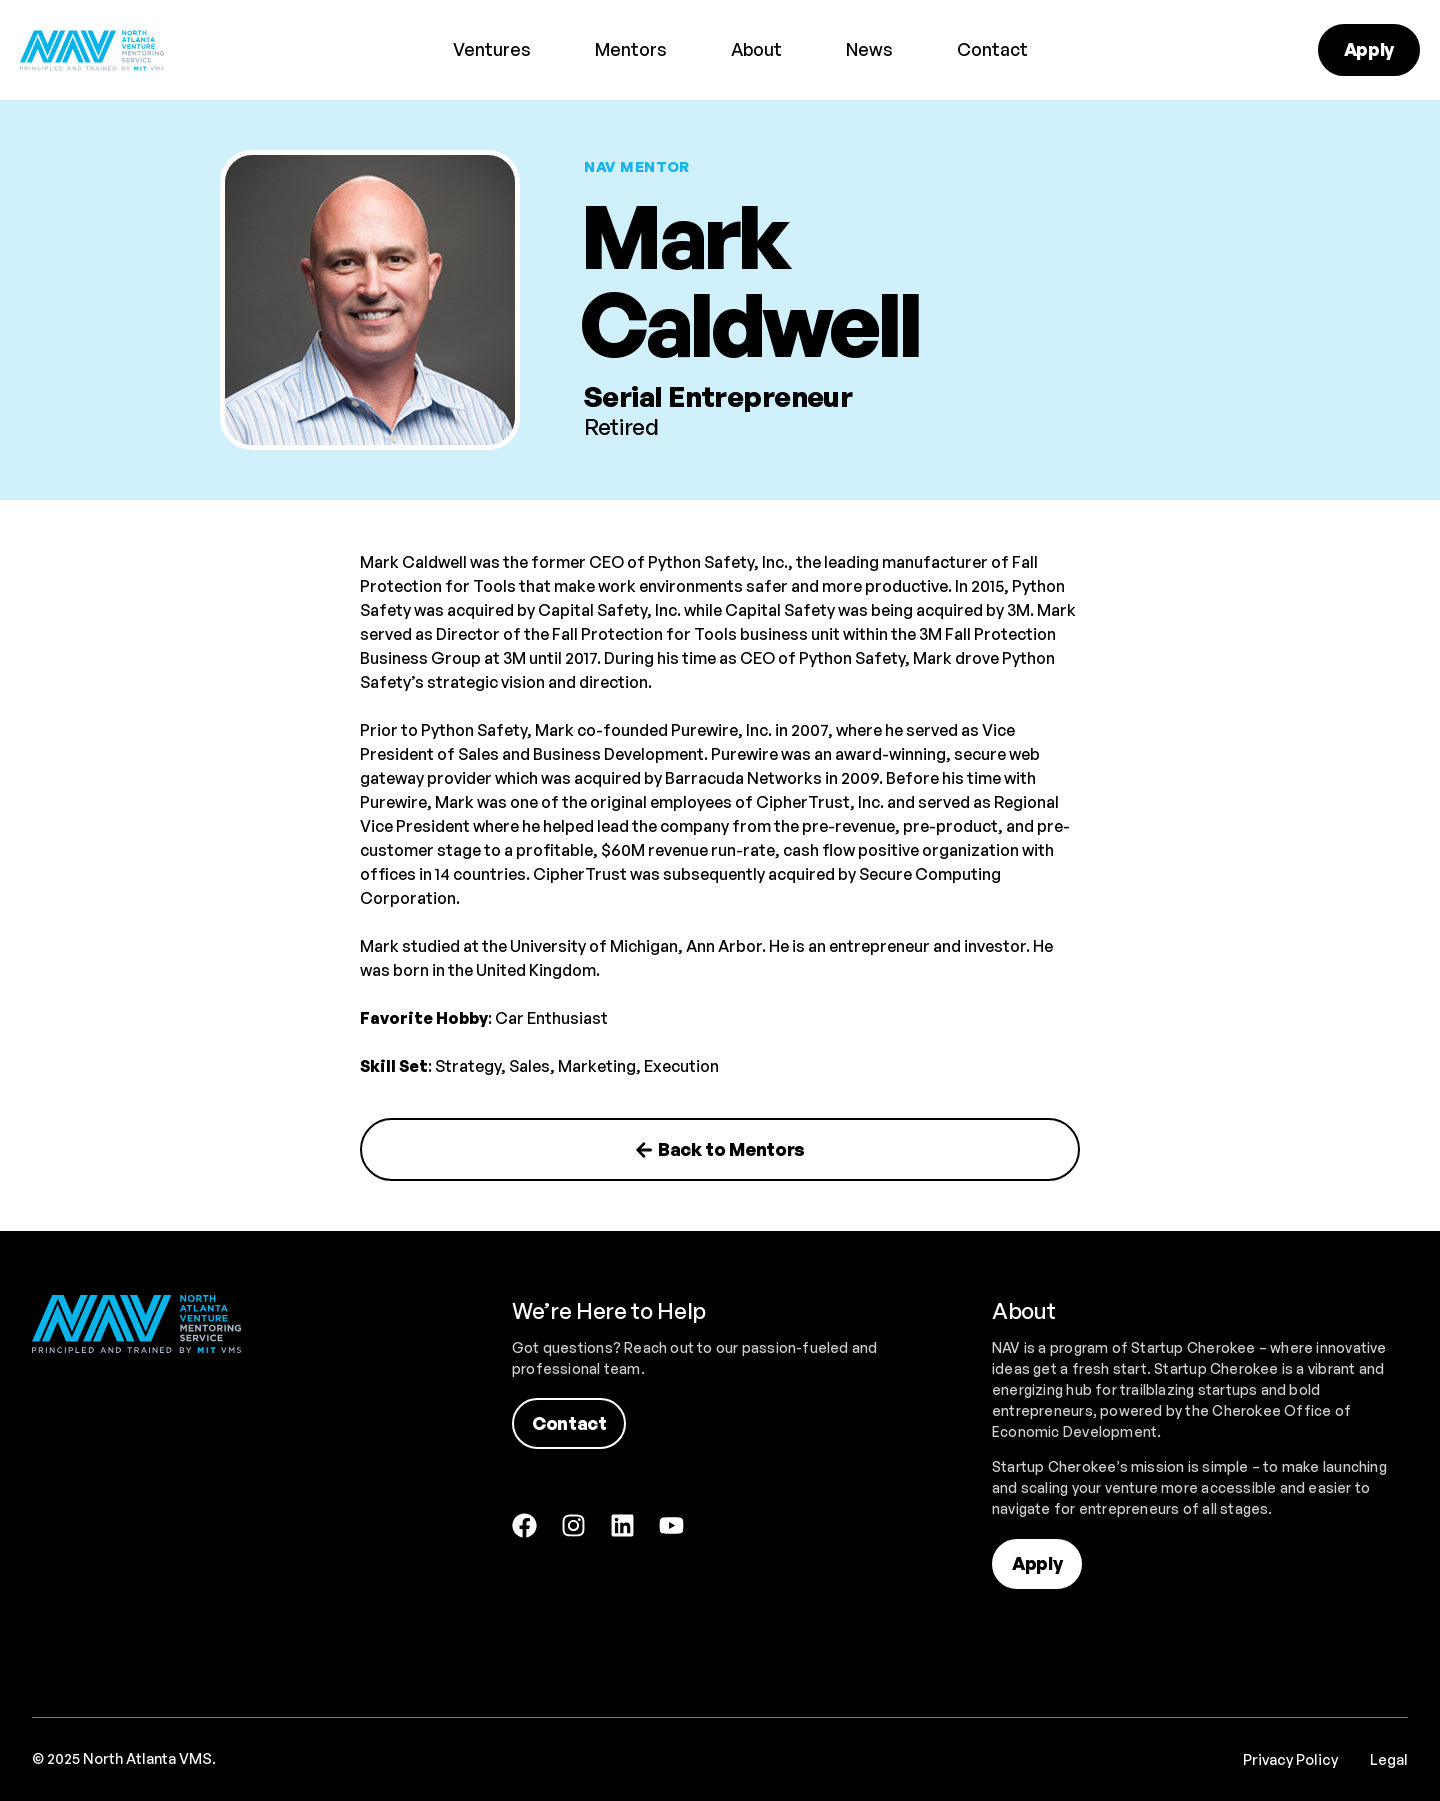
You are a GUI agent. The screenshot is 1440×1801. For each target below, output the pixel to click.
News (869, 49)
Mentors (631, 49)
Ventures (492, 49)
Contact (992, 49)
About (756, 49)
